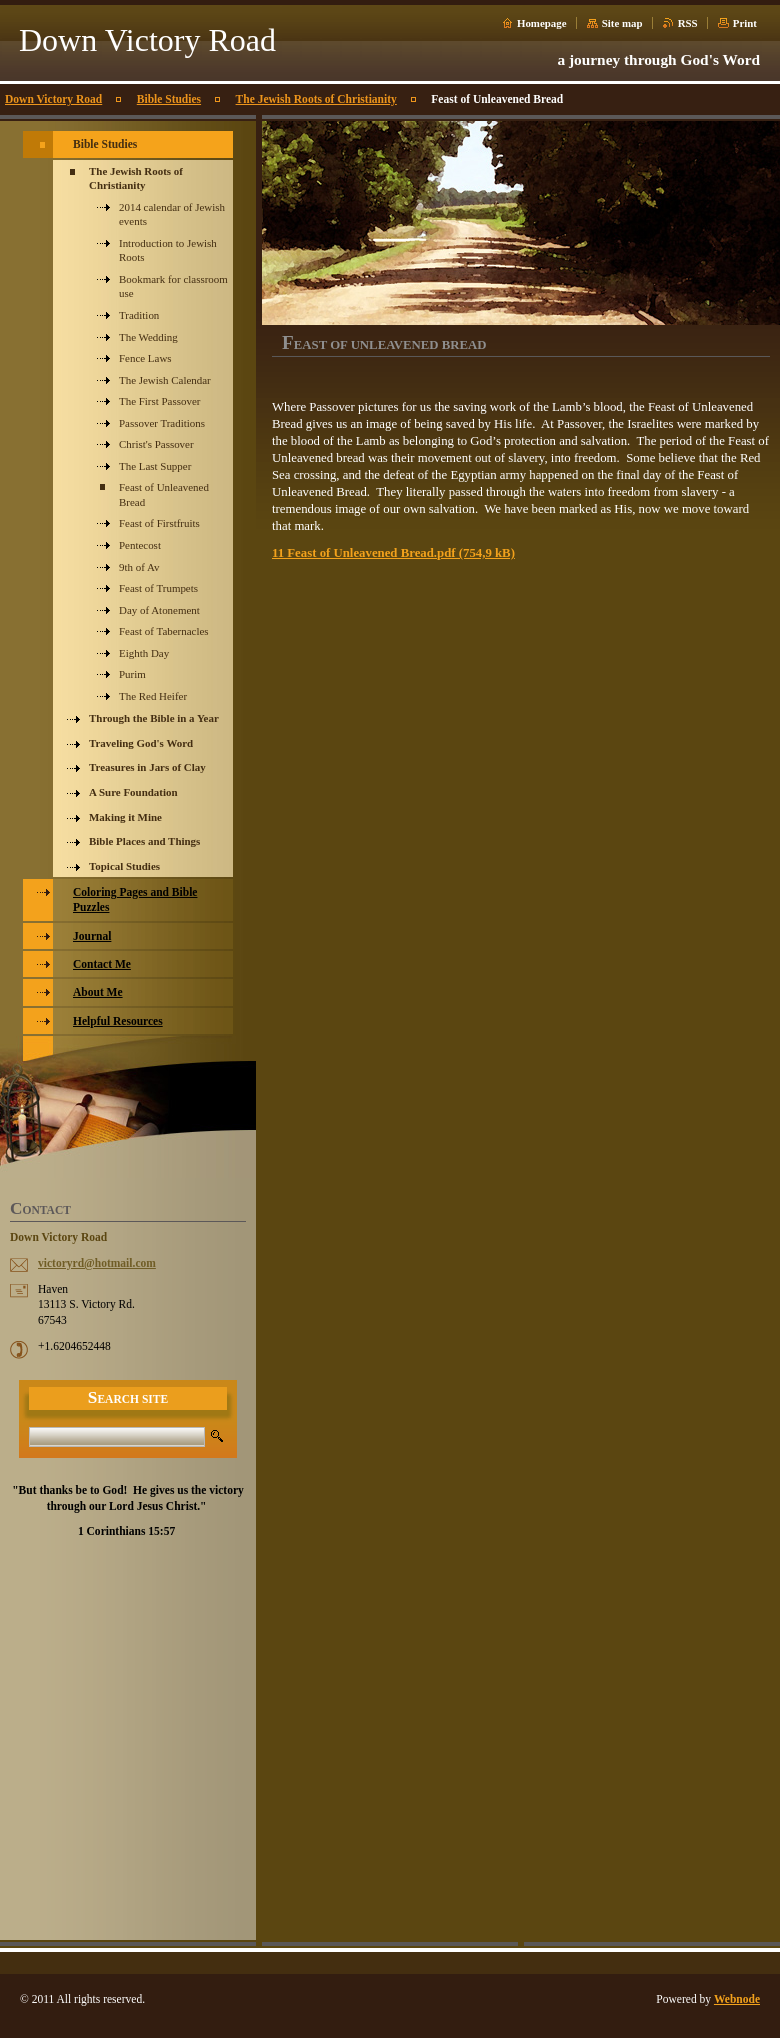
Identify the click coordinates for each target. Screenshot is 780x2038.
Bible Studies (169, 99)
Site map (622, 23)
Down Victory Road (53, 99)
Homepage (542, 23)
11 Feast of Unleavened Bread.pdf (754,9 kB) (393, 553)
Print (745, 23)
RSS (688, 23)
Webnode (737, 1999)
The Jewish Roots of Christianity (316, 99)
